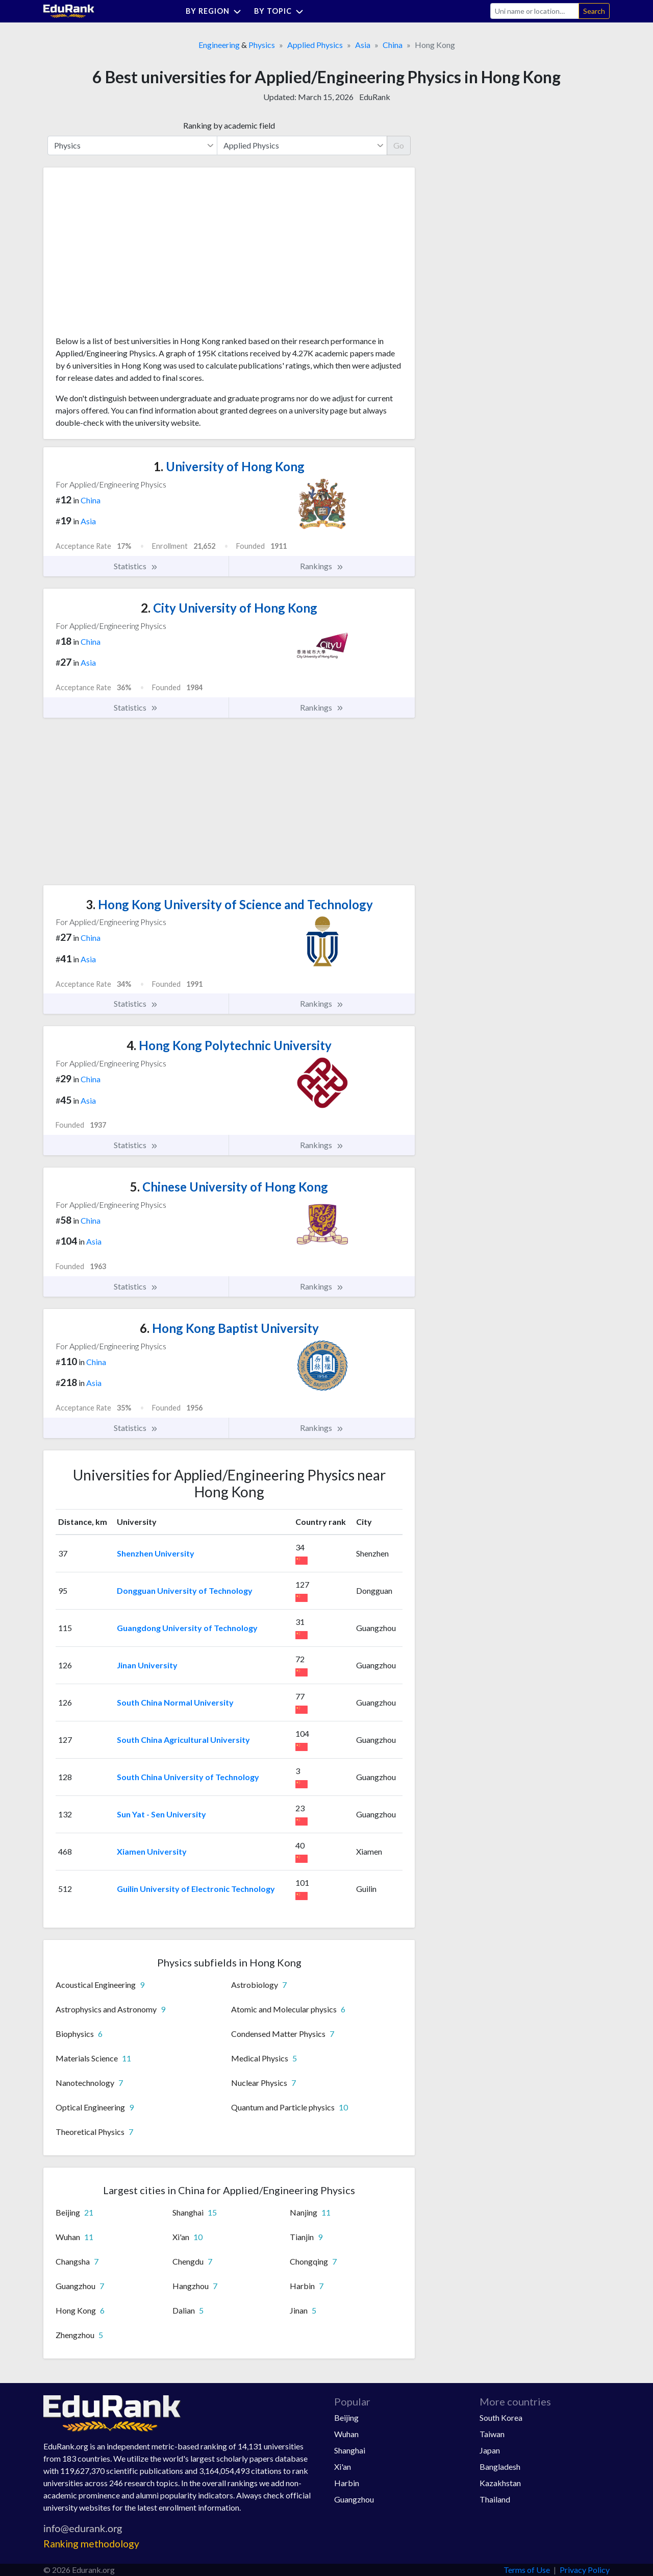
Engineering (219, 45)
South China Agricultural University (183, 1739)
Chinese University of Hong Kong (229, 1186)
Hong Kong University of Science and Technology (229, 904)
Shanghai (349, 2450)
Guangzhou (354, 2499)
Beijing (346, 2417)
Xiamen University (152, 1851)
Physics (261, 45)
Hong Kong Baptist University (229, 1328)
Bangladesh (500, 2466)
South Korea (501, 2417)
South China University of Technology (188, 1777)
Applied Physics (315, 45)
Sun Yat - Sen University (161, 1814)
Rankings (322, 566)
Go (398, 145)
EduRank (374, 97)
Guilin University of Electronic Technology (196, 1888)
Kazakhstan (500, 2483)
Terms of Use (527, 2569)
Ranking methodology (91, 2543)
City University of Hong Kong (229, 607)
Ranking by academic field (229, 125)
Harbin (346, 2483)
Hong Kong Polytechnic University (229, 1045)
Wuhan (346, 2434)
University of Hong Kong (229, 466)
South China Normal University (175, 1702)
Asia (362, 45)
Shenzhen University (155, 1553)
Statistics (136, 566)
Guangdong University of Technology (187, 1628)
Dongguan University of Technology (185, 1590)
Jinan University (147, 1665)
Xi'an (342, 2466)
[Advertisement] (132, 255)
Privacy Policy (585, 2569)
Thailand (495, 2499)
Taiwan (492, 2434)
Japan (490, 2450)
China (393, 45)
